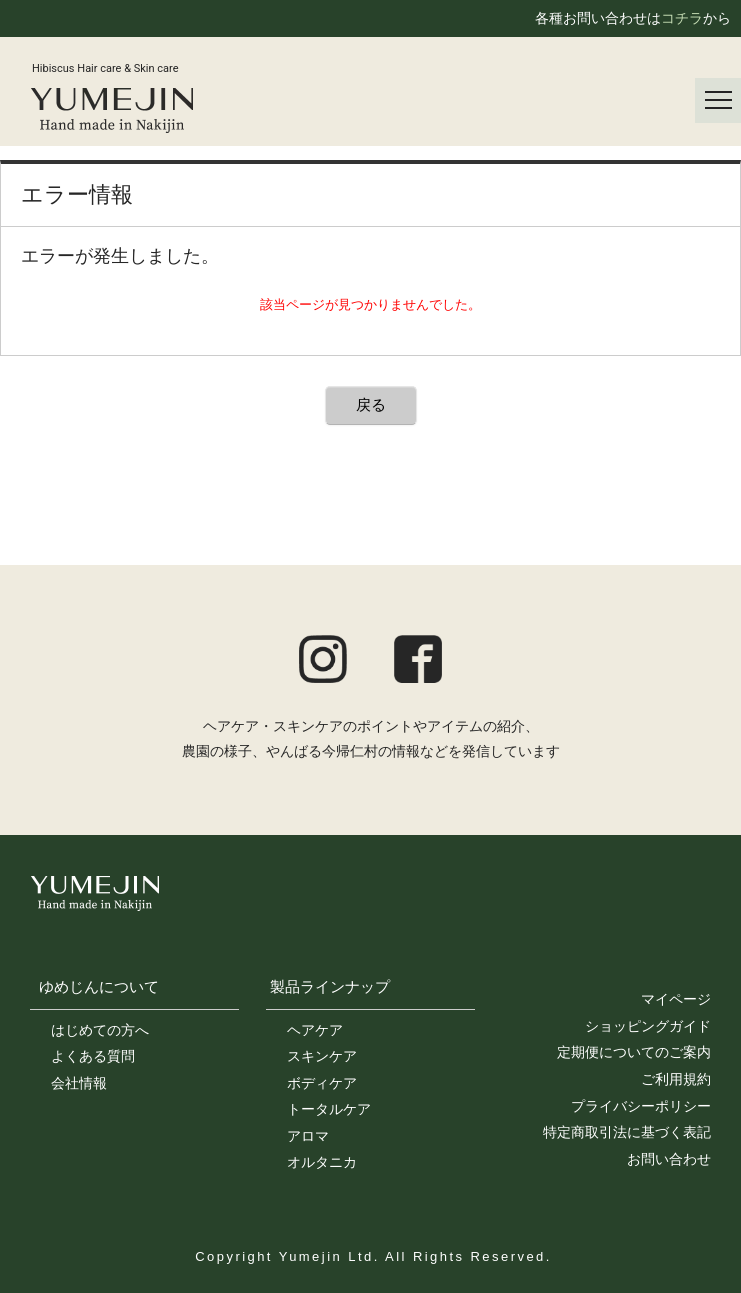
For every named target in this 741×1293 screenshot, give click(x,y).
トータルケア (329, 1109)
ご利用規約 (676, 1079)
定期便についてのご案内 (634, 1052)
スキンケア (322, 1056)
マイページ (676, 999)
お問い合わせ (669, 1159)
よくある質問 (93, 1056)
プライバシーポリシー (641, 1106)
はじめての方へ (100, 1030)
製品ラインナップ (330, 986)
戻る (371, 404)
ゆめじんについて (99, 986)
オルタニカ (322, 1162)
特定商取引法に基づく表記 (627, 1132)
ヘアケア (315, 1030)
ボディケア (322, 1083)
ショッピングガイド (648, 1026)
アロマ (308, 1136)
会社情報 (79, 1083)
